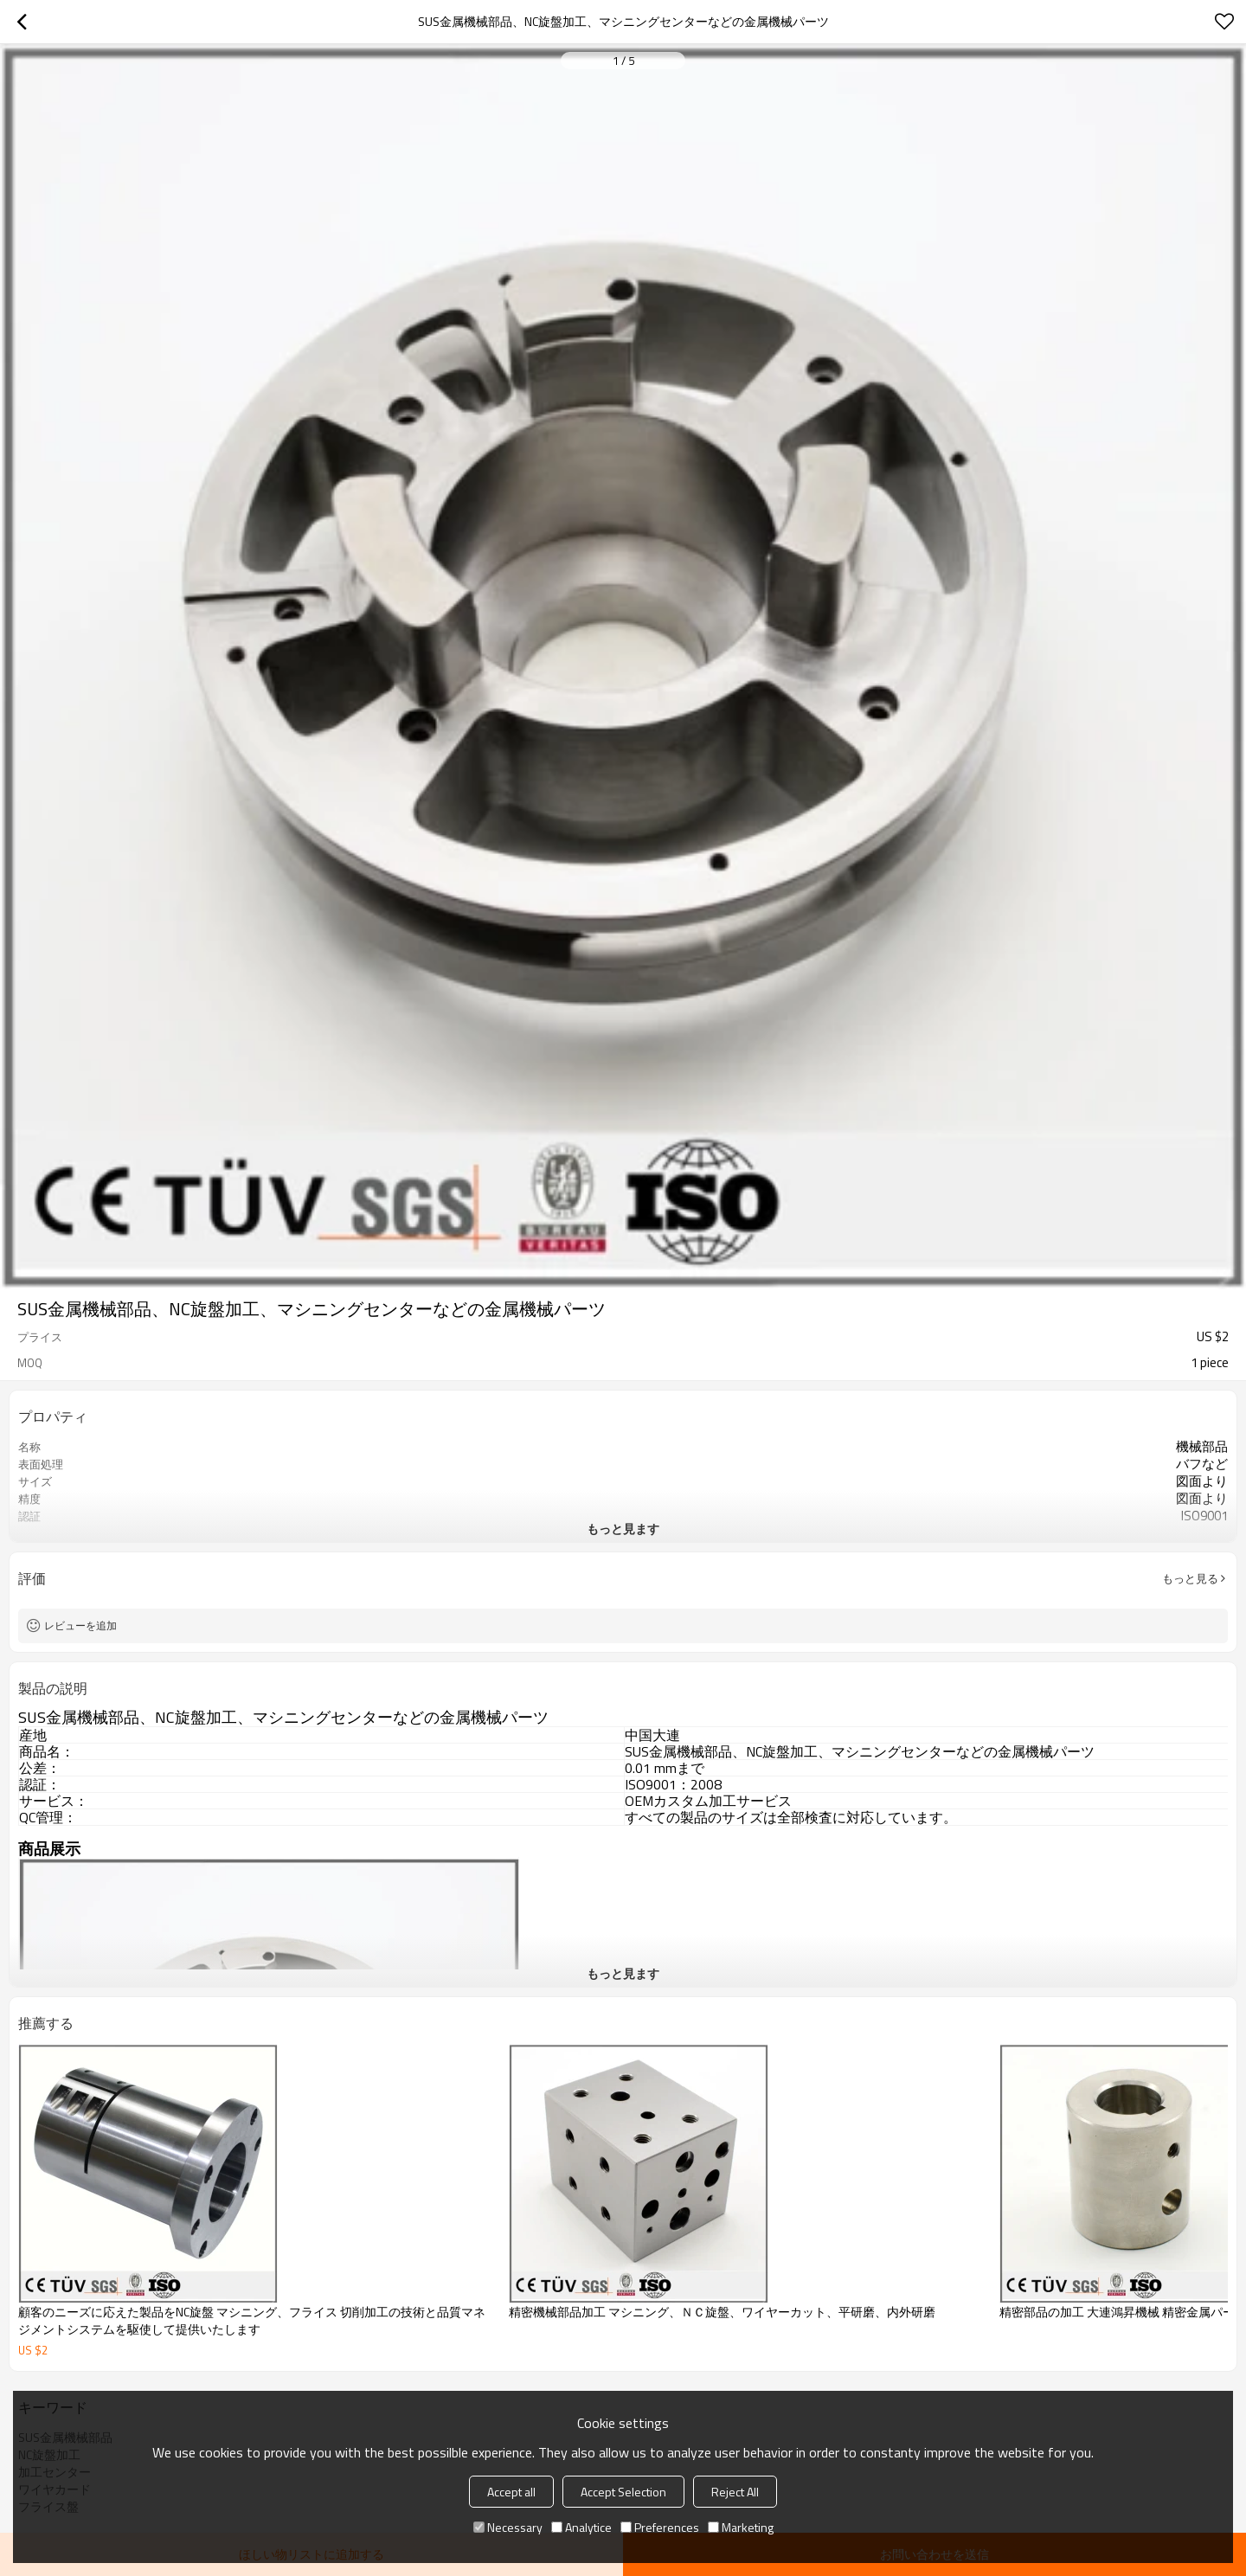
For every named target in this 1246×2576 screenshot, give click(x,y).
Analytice (581, 2527)
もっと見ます (623, 1528)
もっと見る (1190, 1578)
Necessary (508, 2527)
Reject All (735, 2492)
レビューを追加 (80, 1625)
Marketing (741, 2527)
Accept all (511, 2492)
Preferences (659, 2527)
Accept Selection (623, 2492)
